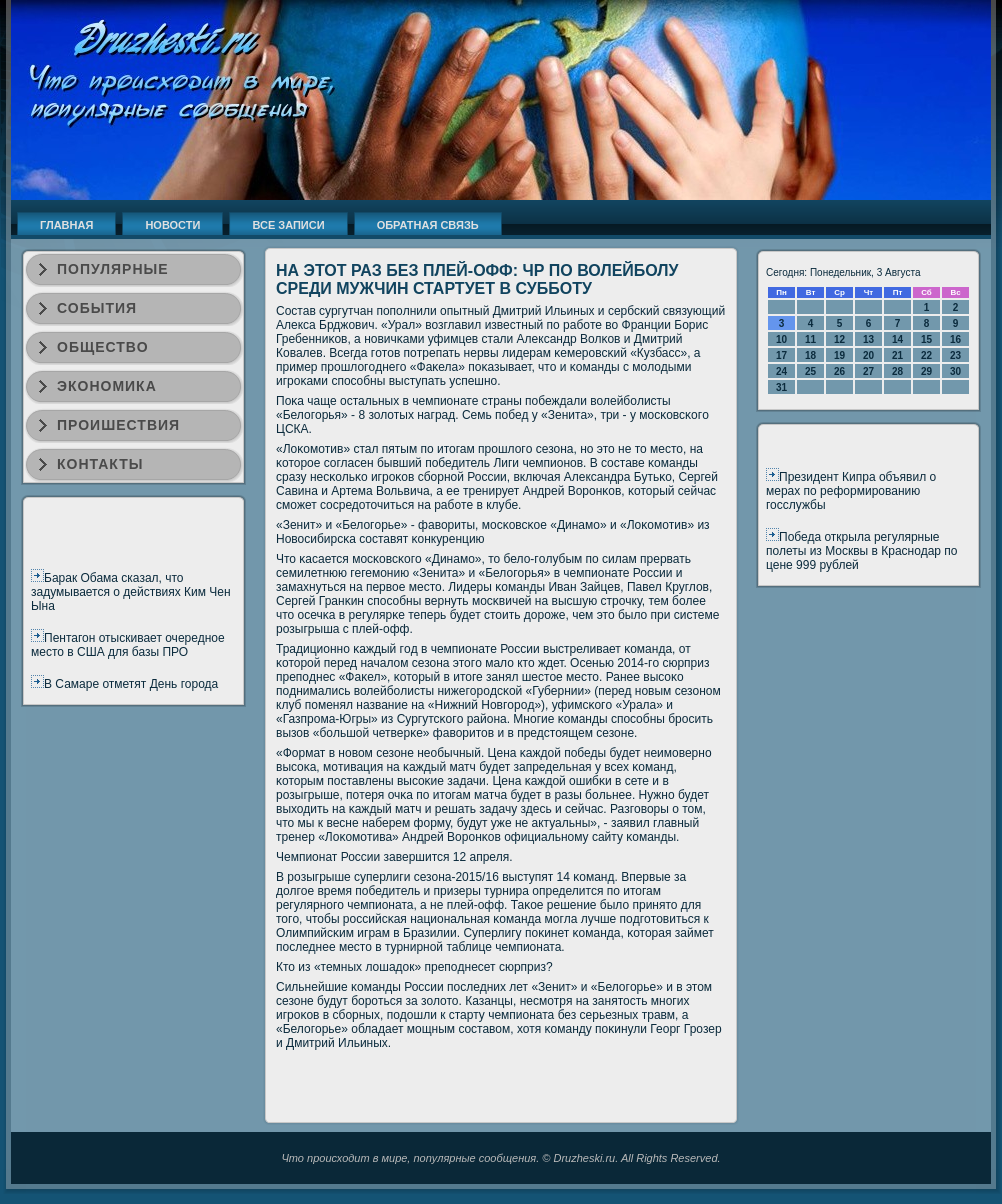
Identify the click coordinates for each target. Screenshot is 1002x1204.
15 (926, 339)
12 (839, 339)
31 (781, 387)
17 (781, 355)
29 (926, 371)
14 (897, 339)
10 (781, 339)
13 (868, 339)
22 (926, 355)
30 (955, 371)
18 (810, 355)
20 (868, 355)
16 (955, 339)
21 (897, 355)
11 (810, 339)
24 (781, 371)
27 (868, 371)
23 (955, 355)
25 (810, 371)
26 (839, 371)
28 (897, 371)
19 (839, 355)
